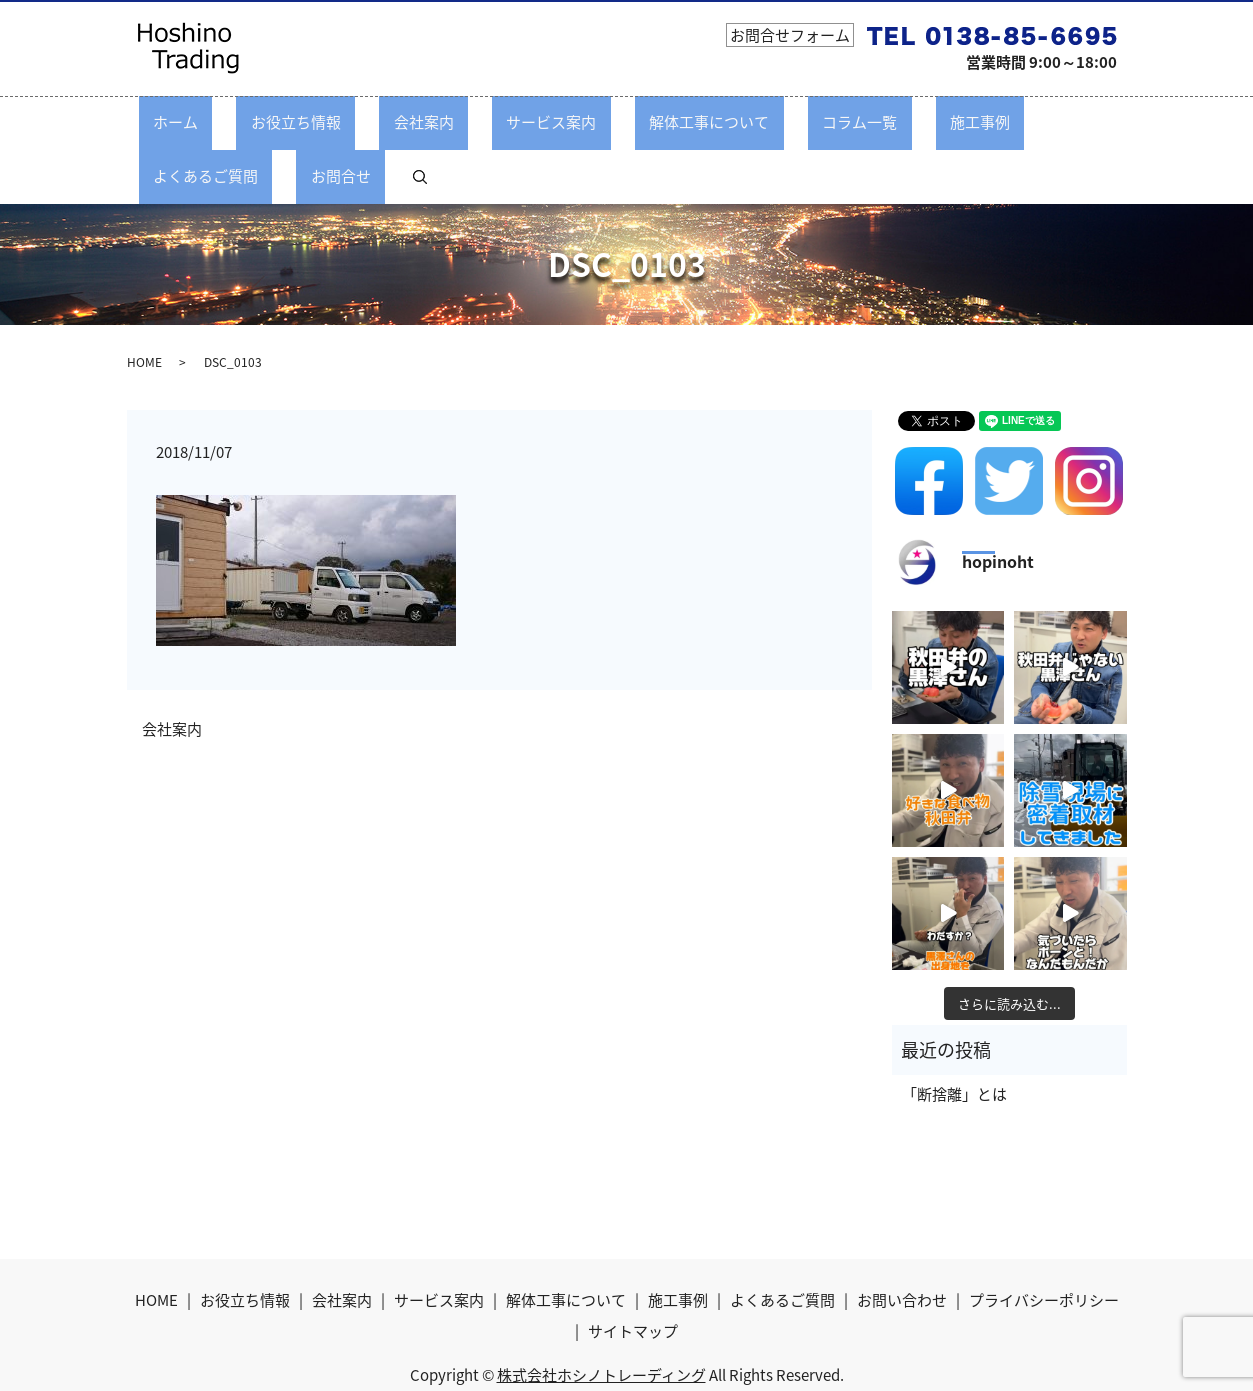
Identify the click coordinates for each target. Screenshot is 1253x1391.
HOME (144, 307)
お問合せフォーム (790, 35)
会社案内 (376, 122)
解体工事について (604, 122)
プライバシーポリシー (1044, 1244)
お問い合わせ (902, 1244)
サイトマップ (633, 1276)
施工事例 (817, 122)
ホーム (185, 122)
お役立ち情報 (277, 122)
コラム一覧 (725, 122)
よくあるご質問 (923, 122)
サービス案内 (475, 122)
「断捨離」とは (954, 1039)
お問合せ (1030, 122)
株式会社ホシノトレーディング (601, 1320)
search (1087, 122)
